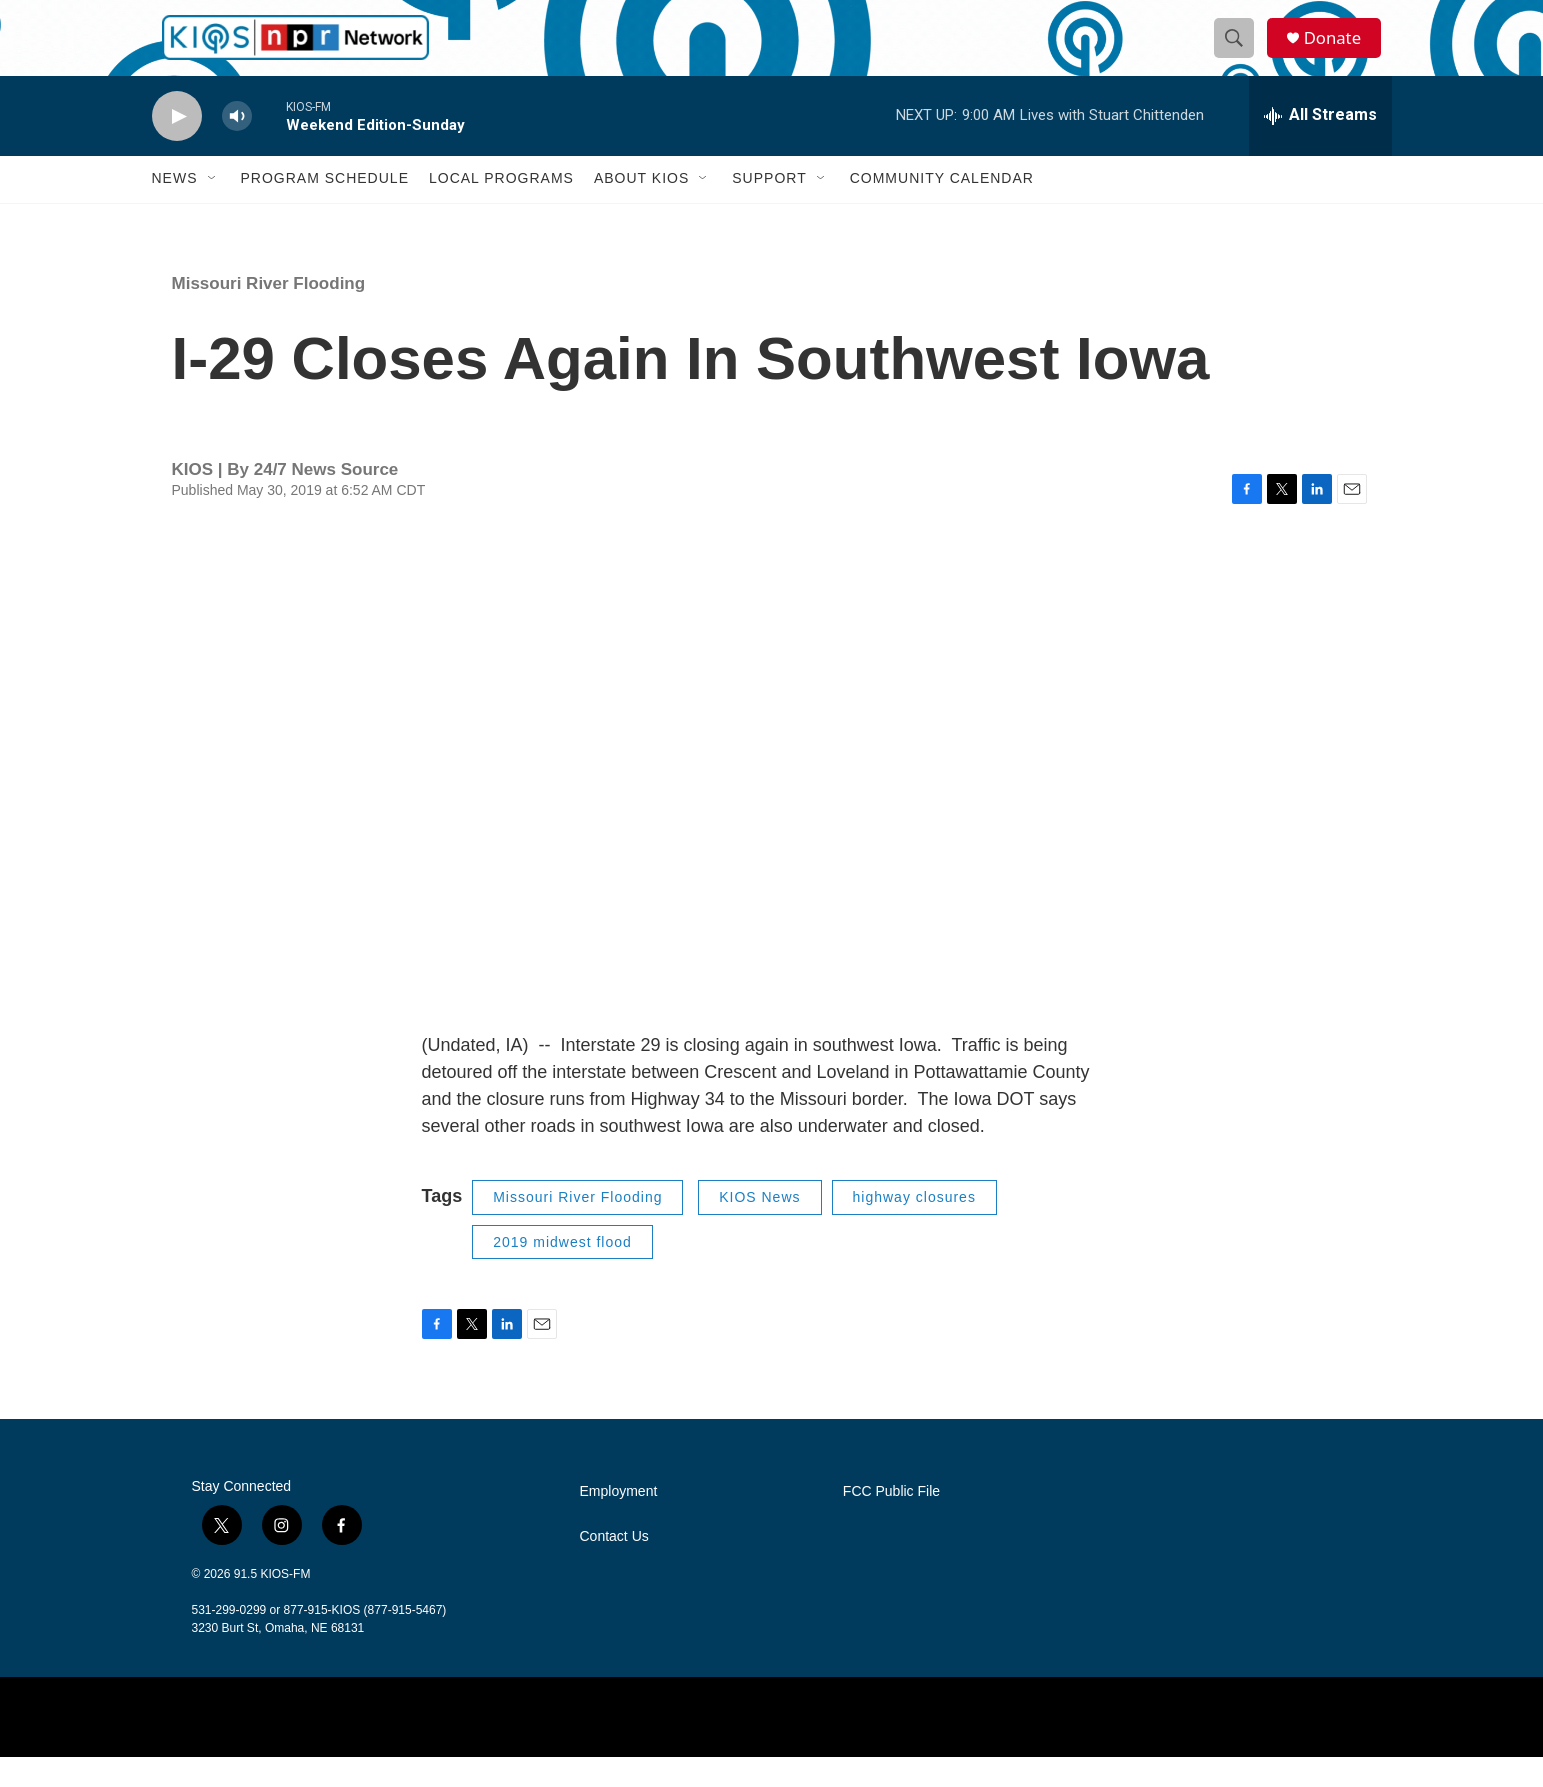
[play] (177, 145)
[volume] (237, 145)
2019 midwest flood (562, 1271)
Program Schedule (325, 208)
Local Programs (501, 208)
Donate (1341, 52)
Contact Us (614, 1566)
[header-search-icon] (1240, 53)
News (175, 208)
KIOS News (759, 1227)
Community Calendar (942, 208)
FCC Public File (891, 1521)
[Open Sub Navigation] (213, 208)
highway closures (914, 1227)
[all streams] (1320, 145)
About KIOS (641, 208)
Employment (619, 1521)
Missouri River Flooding (269, 312)
